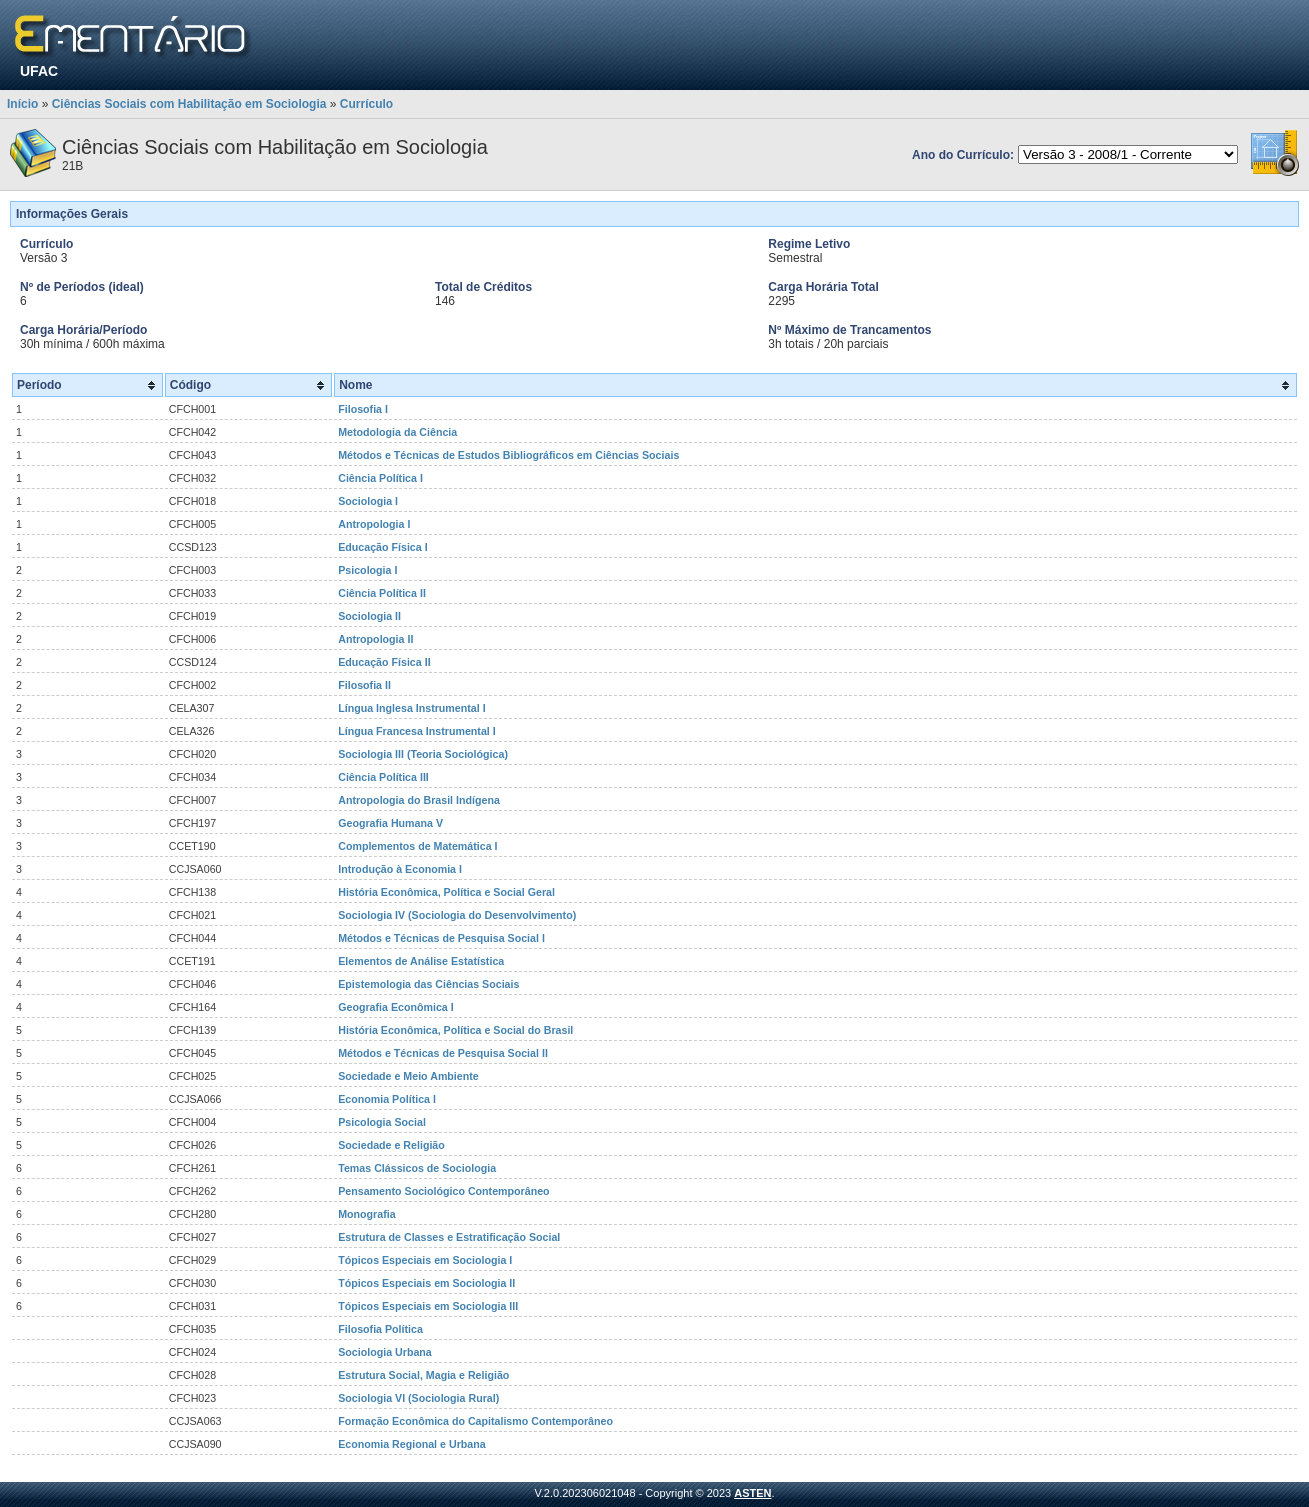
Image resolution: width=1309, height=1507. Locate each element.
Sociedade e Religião (391, 1145)
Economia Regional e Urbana (411, 1444)
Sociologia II (369, 616)
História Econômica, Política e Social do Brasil (455, 1030)
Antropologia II (375, 639)
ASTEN (752, 1493)
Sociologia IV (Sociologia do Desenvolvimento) (457, 915)
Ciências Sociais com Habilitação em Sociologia (189, 104)
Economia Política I (387, 1099)
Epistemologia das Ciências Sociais (428, 984)
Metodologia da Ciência (397, 432)
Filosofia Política (380, 1329)
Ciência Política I (380, 478)
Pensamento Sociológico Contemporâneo (443, 1191)
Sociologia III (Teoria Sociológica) (423, 754)
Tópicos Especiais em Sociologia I (425, 1260)
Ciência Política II (382, 593)
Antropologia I (374, 524)
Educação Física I (382, 547)
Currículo (366, 104)
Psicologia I (367, 570)
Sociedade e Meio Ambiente (408, 1076)
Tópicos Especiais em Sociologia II (426, 1283)
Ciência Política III (383, 777)
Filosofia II (364, 685)
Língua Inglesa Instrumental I (411, 708)
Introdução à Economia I (400, 869)
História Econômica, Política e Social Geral (446, 892)
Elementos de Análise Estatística (421, 961)
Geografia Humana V (390, 823)
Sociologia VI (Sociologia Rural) (418, 1398)
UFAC (39, 71)
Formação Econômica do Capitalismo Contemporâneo (475, 1421)
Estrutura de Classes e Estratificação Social (449, 1237)
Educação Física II (384, 662)
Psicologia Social (382, 1122)
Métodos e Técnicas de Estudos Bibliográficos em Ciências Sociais (508, 455)
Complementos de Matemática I (417, 846)
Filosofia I (363, 409)
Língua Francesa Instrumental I (417, 731)
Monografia (366, 1214)
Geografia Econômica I (395, 1007)
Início (22, 104)
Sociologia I (368, 501)
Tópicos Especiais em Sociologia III (428, 1306)
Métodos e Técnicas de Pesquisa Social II (443, 1053)
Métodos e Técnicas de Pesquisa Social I (441, 938)
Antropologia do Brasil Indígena (419, 800)
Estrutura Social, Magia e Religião (423, 1375)
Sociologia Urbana (385, 1352)
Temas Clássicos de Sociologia (417, 1168)
